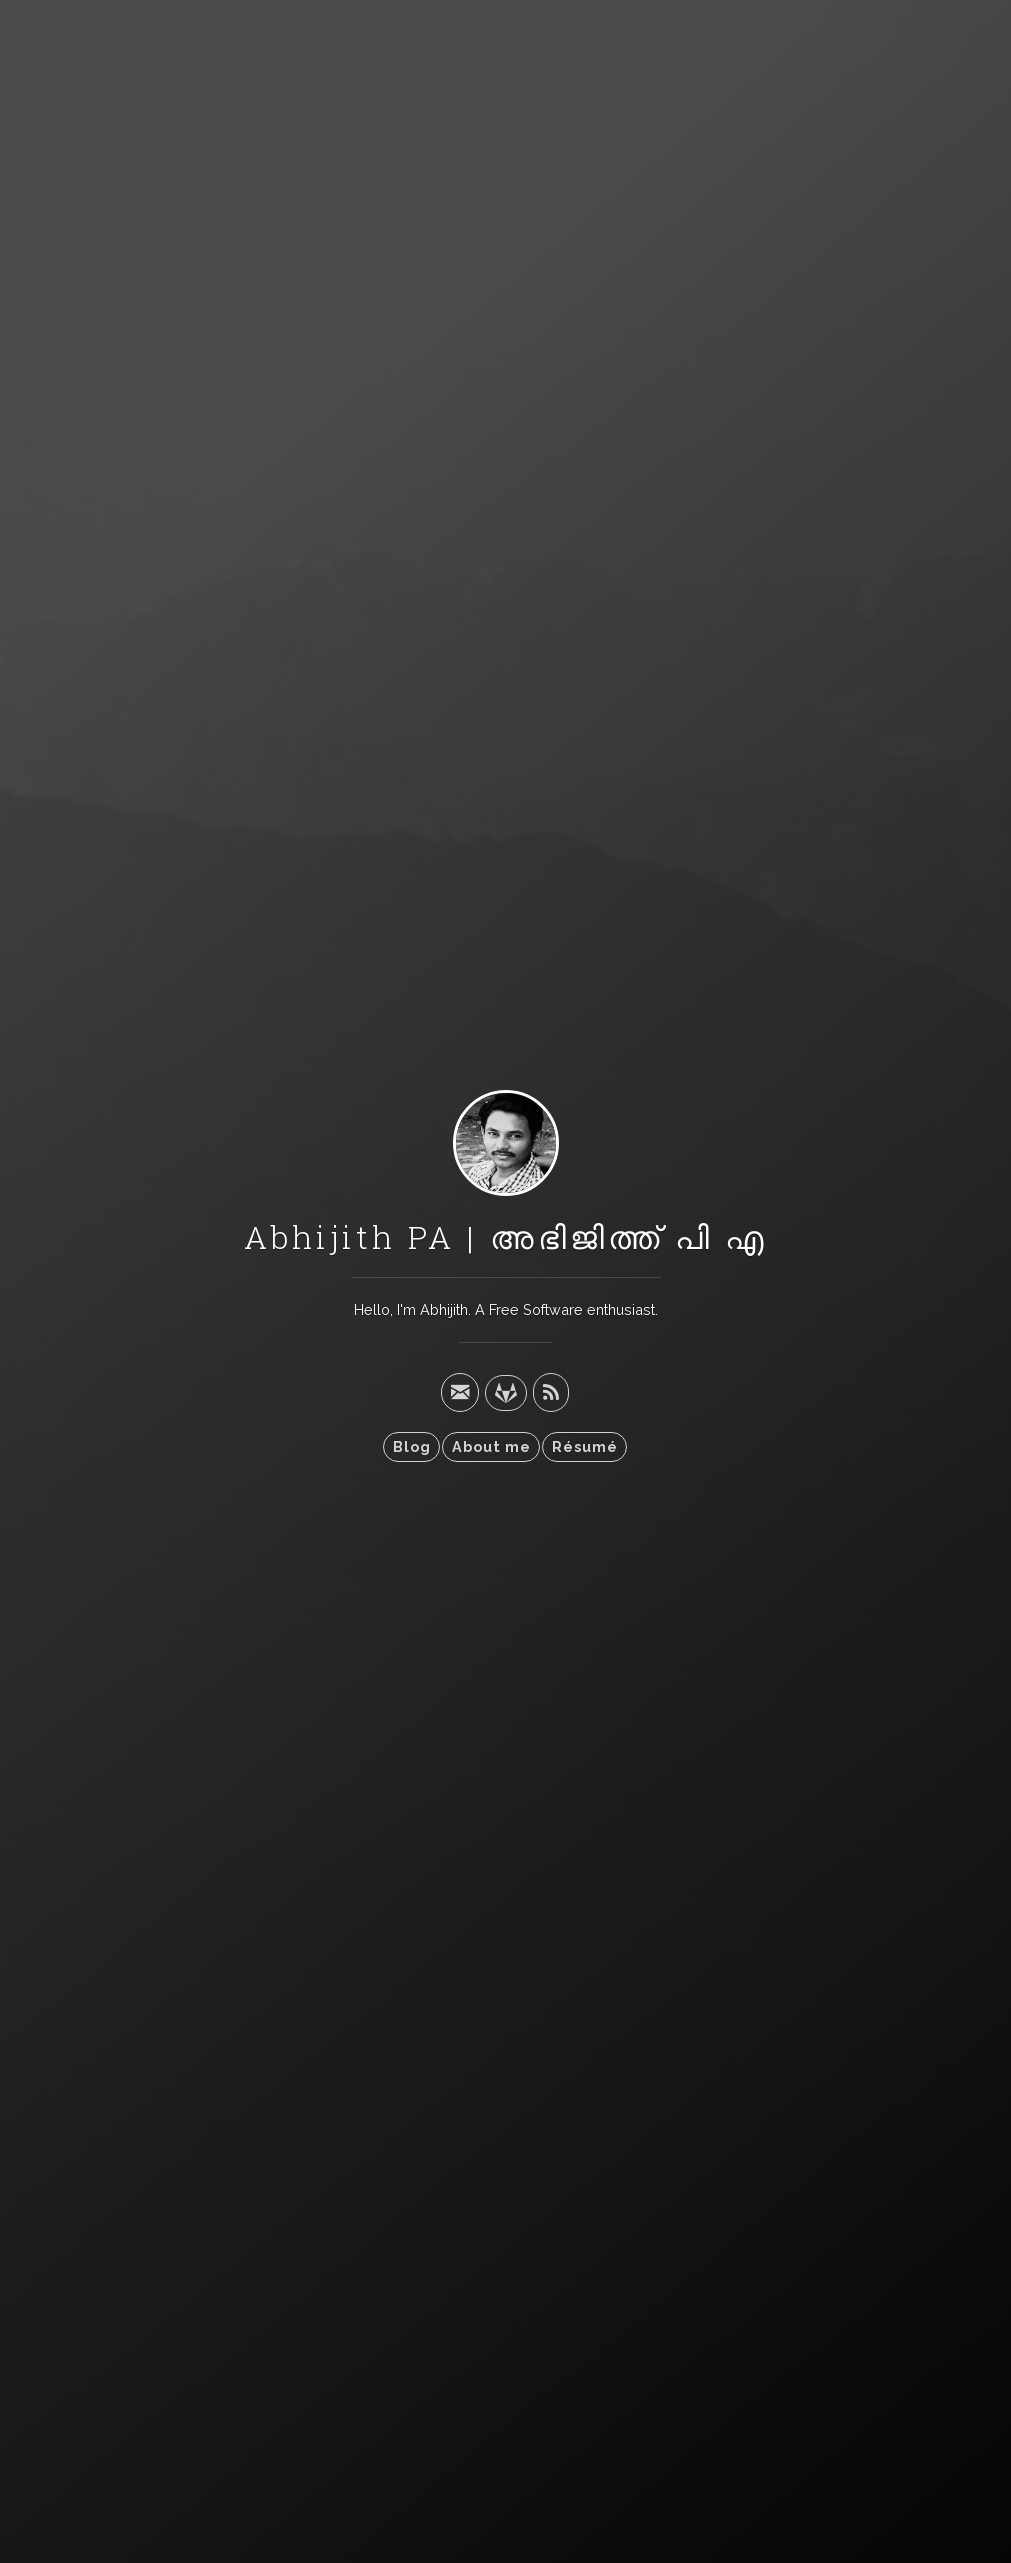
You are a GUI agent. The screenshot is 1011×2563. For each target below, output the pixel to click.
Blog (412, 1446)
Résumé (585, 1446)
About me (491, 1446)
